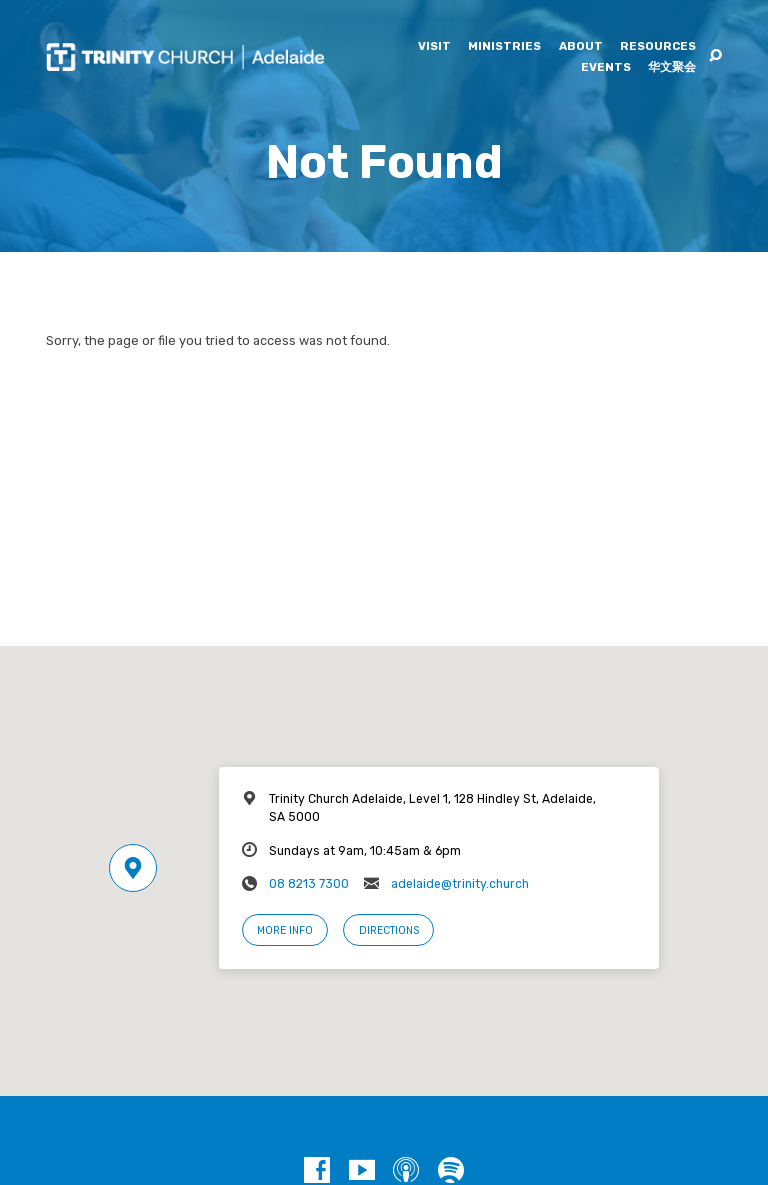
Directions (389, 930)
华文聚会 (672, 68)
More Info (285, 930)
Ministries (504, 47)
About (581, 47)
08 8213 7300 (309, 884)
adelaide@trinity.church (460, 884)
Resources (658, 47)
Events (606, 68)
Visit (434, 47)
